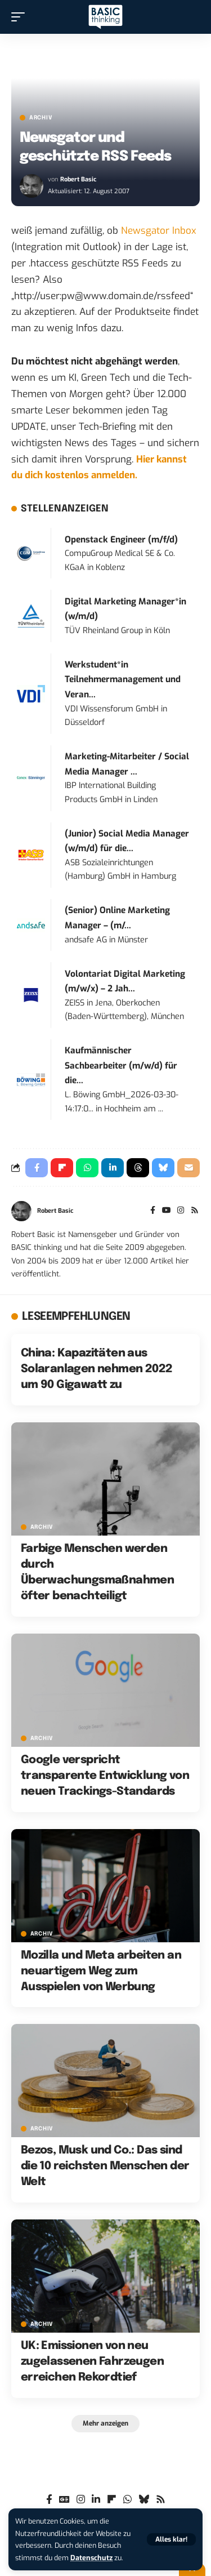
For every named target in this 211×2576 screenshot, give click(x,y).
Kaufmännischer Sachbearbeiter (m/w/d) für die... (121, 1065)
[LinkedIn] (96, 2500)
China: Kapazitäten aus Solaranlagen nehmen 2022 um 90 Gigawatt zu (97, 1369)
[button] (171, 2539)
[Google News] (64, 2500)
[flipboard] (111, 2500)
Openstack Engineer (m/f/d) (121, 539)
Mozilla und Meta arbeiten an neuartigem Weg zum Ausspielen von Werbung (101, 1971)
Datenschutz (91, 2557)
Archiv (40, 118)
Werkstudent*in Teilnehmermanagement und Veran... (123, 679)
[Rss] (195, 1211)
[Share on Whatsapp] (87, 1167)
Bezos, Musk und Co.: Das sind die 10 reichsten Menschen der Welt (105, 2166)
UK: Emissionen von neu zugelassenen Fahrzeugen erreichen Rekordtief (92, 2361)
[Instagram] (180, 1211)
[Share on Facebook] (36, 1167)
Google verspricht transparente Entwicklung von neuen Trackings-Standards (105, 1776)
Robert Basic (78, 179)
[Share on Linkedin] (112, 1167)
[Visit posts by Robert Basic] (31, 186)
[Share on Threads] (138, 1167)
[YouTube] (166, 1211)
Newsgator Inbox (158, 230)
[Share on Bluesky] (163, 1167)
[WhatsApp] (127, 2500)
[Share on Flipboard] (62, 1167)
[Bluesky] (144, 2500)
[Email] (188, 1167)
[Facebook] (152, 1211)
